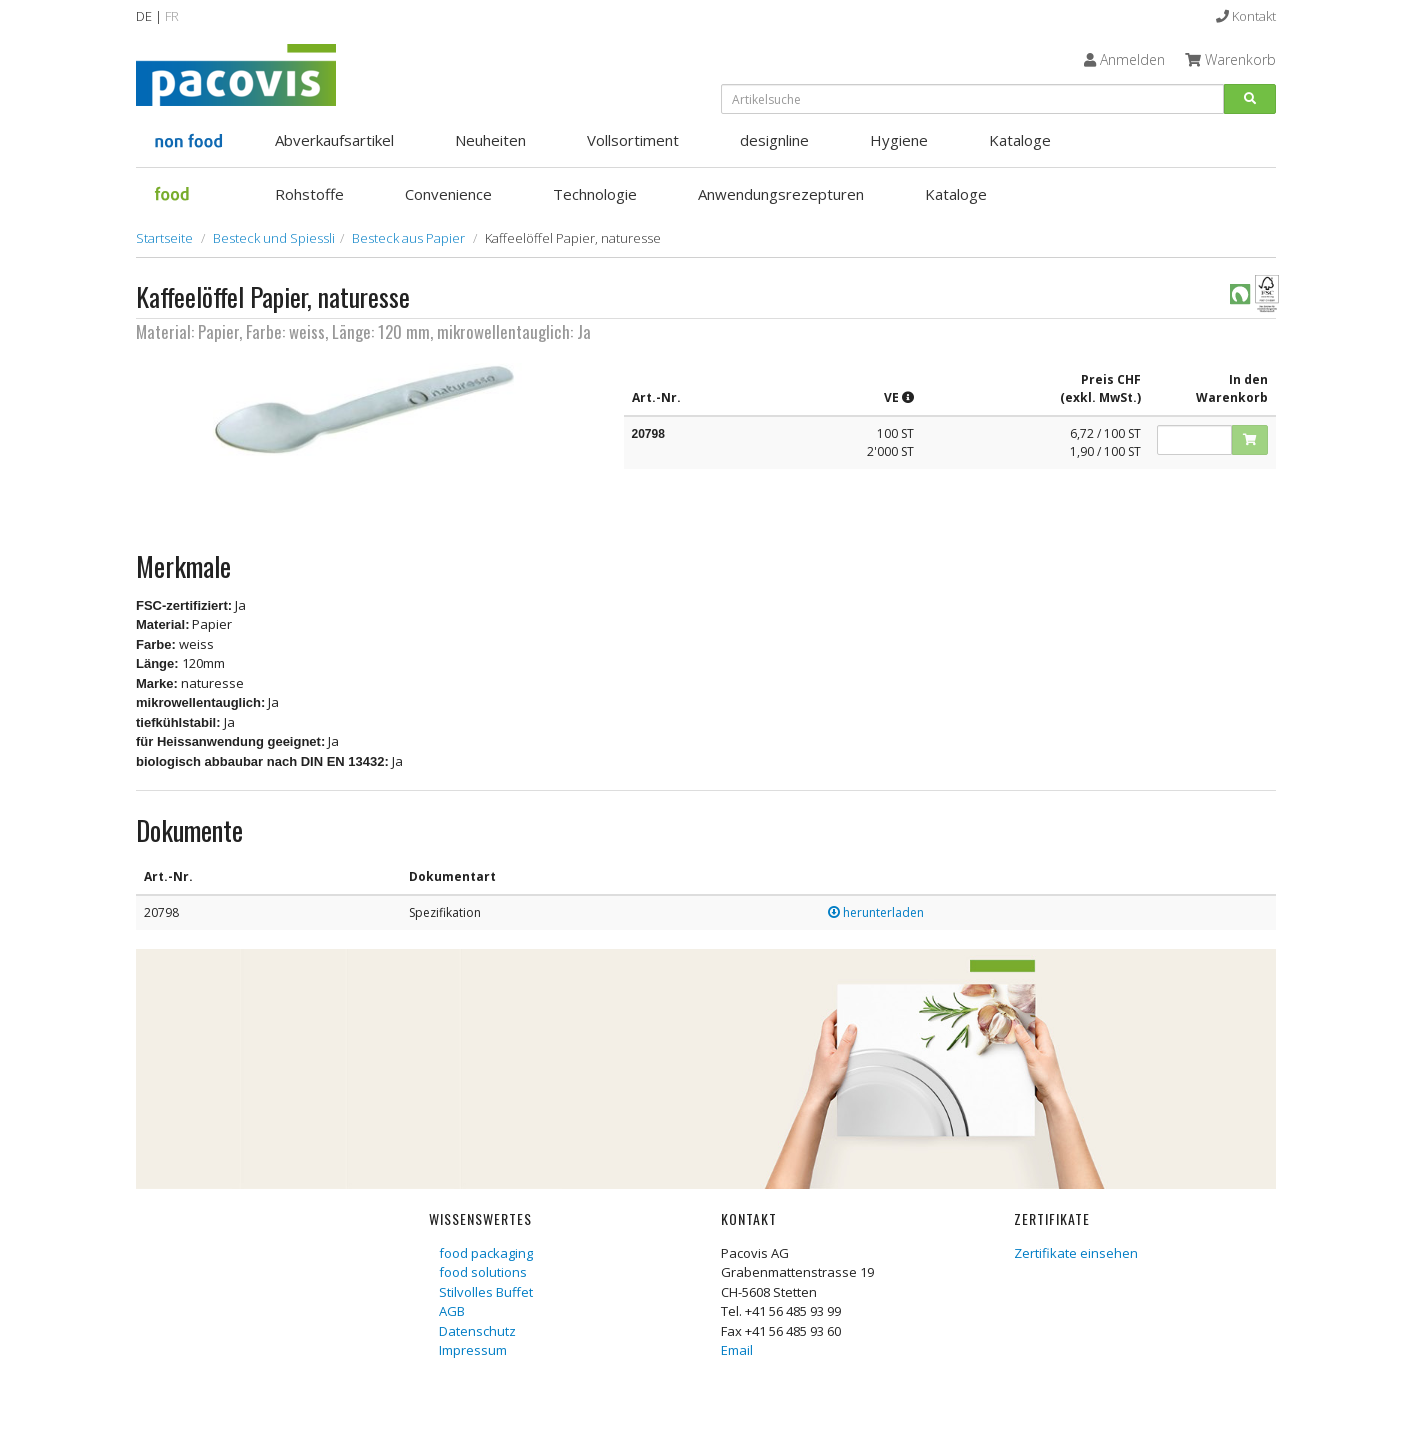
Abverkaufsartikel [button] (334, 140)
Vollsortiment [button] (633, 140)
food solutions (483, 1272)
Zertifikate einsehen (1076, 1253)
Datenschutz (477, 1331)
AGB (452, 1311)
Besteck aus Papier (408, 238)
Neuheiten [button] (490, 140)
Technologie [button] (595, 194)
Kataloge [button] (1020, 140)
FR (172, 16)
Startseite (164, 238)
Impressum (473, 1350)
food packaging (486, 1253)
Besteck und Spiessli (274, 238)
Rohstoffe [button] (309, 194)
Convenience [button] (448, 194)
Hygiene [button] (899, 140)
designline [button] (774, 140)
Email (737, 1350)
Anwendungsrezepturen (781, 194)
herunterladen (876, 912)
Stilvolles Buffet (486, 1292)
